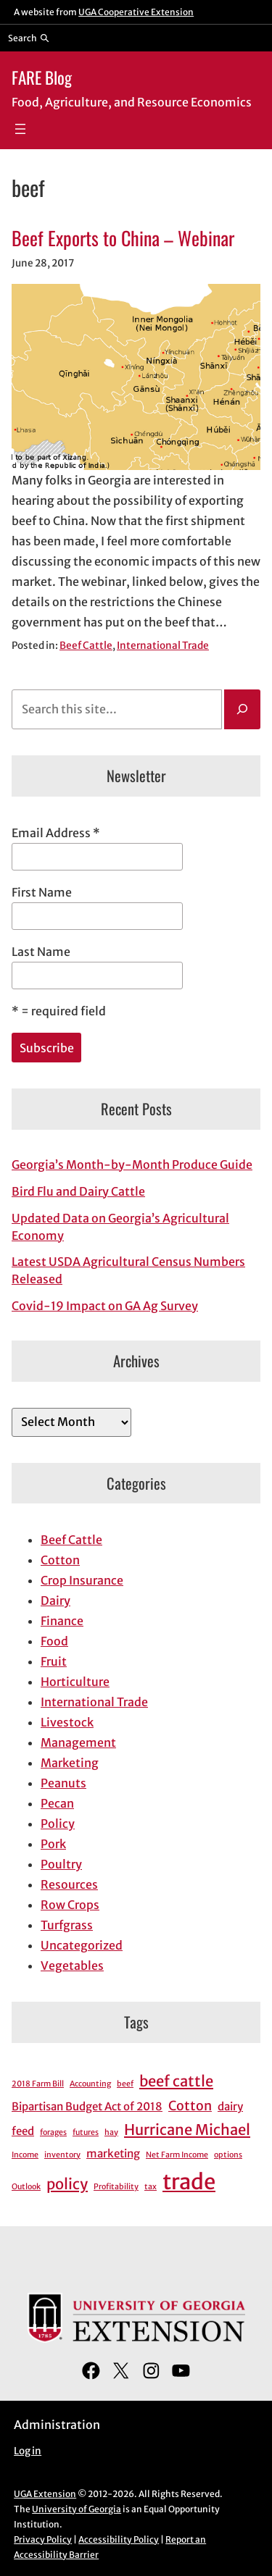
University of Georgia (76, 2509)
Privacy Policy (43, 2539)
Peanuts (63, 1783)
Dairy (55, 1600)
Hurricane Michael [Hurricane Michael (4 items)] (187, 2129)
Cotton (60, 1560)
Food (54, 1641)
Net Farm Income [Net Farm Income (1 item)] (177, 2155)
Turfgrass (67, 1925)
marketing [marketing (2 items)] (113, 2153)
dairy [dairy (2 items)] (230, 2106)
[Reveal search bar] (28, 38)
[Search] (242, 709)
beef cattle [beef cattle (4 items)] (176, 2081)
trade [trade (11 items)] (188, 2181)
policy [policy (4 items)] (67, 2184)
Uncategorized (82, 1945)
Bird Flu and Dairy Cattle (78, 1191)
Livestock (67, 1722)
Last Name (41, 951)
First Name (42, 892)
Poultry (61, 1864)
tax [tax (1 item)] (150, 2186)
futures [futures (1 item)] (86, 2132)
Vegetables (72, 1965)
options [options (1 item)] (228, 2155)
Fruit (54, 1661)
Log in (27, 2451)
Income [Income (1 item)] (25, 2155)
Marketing (70, 1762)
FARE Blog (42, 77)
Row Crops (70, 1904)
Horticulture (75, 1681)
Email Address (56, 833)
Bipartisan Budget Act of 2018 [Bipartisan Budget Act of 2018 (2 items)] (87, 2106)
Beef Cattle (85, 645)
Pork (53, 1844)
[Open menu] (20, 129)
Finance (62, 1621)
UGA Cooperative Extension (136, 12)
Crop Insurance (82, 1580)
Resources (69, 1884)
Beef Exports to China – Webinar (123, 238)
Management (78, 1742)
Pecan (57, 1803)
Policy (58, 1823)
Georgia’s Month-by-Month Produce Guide (132, 1164)
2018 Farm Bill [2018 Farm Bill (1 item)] (38, 2084)
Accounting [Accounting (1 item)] (90, 2084)
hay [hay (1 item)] (111, 2132)
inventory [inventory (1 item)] (62, 2155)
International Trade (163, 645)
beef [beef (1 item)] (125, 2084)
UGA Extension (45, 2493)
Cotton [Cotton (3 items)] (190, 2105)
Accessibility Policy (118, 2539)
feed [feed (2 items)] (23, 2131)
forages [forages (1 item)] (53, 2132)
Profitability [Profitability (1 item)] (116, 2186)
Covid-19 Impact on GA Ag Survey (105, 1306)
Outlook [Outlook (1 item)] (26, 2186)
